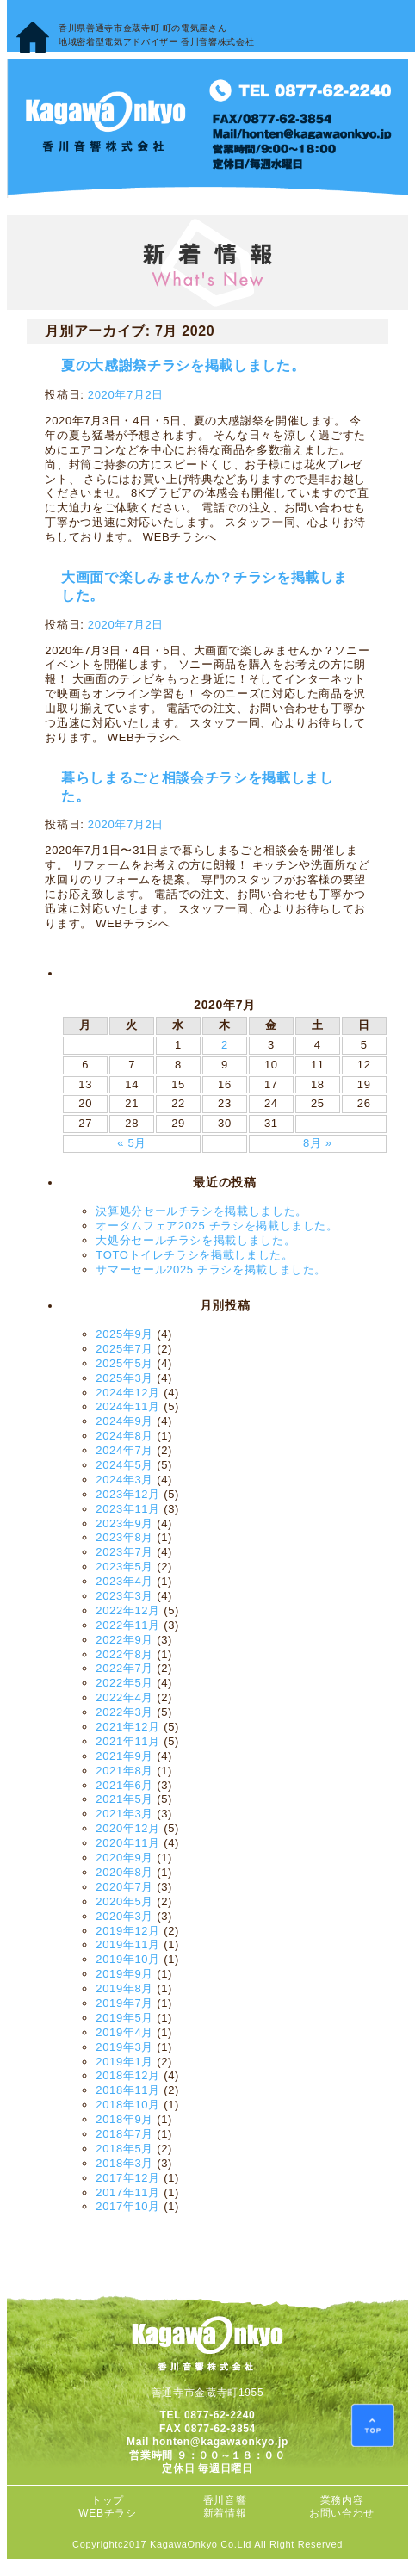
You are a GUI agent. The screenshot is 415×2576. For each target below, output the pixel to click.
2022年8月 (124, 1654)
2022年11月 (128, 1625)
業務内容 (342, 2500)
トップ (107, 2500)
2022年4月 (124, 1697)
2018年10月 (128, 2104)
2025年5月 (124, 1363)
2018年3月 (124, 2163)
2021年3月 (124, 1813)
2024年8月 (124, 1435)
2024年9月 (124, 1421)
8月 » (317, 1142)
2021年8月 (124, 1770)
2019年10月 (128, 1959)
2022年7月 (124, 1668)
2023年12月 (128, 1494)
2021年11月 (128, 1741)
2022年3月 (124, 1712)
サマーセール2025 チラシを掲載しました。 (211, 1269)
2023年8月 (124, 1537)
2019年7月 (124, 2003)
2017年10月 (128, 2206)
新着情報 (225, 2513)
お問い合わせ (342, 2513)
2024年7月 (124, 1450)
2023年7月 (124, 1551)
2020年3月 (124, 1916)
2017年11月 (128, 2192)
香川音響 (225, 2500)
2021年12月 (128, 1726)
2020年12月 (128, 1828)
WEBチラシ (107, 2513)
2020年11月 (128, 1842)
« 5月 (131, 1142)
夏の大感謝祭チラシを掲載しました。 (183, 365)
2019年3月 (124, 2046)
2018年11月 (128, 2090)
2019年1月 (124, 2061)
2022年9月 (124, 1639)
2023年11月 (128, 1508)
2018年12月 (128, 2075)
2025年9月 (124, 1334)
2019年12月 (128, 1930)
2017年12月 (128, 2177)
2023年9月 (124, 1523)
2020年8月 (124, 1872)
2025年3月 (124, 1378)
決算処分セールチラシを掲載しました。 (201, 1210)
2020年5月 (124, 1901)
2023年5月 (124, 1566)
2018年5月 (124, 2148)
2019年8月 (124, 1988)
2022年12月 (128, 1610)
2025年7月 (124, 1348)
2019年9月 (124, 1973)
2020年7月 (124, 1886)
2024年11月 (128, 1406)
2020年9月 (124, 1857)
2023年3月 (124, 1595)
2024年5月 (124, 1464)
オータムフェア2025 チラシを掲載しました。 (217, 1225)
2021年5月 (124, 1799)
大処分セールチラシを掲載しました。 (195, 1240)
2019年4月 (124, 2032)
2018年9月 (124, 2119)
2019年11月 (128, 1944)
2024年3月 (124, 1479)
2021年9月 (124, 1755)
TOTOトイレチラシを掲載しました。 (194, 1254)
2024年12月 (128, 1392)
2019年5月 (124, 2017)
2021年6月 (124, 1785)
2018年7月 (124, 2133)
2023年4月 (124, 1581)
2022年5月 (124, 1682)
